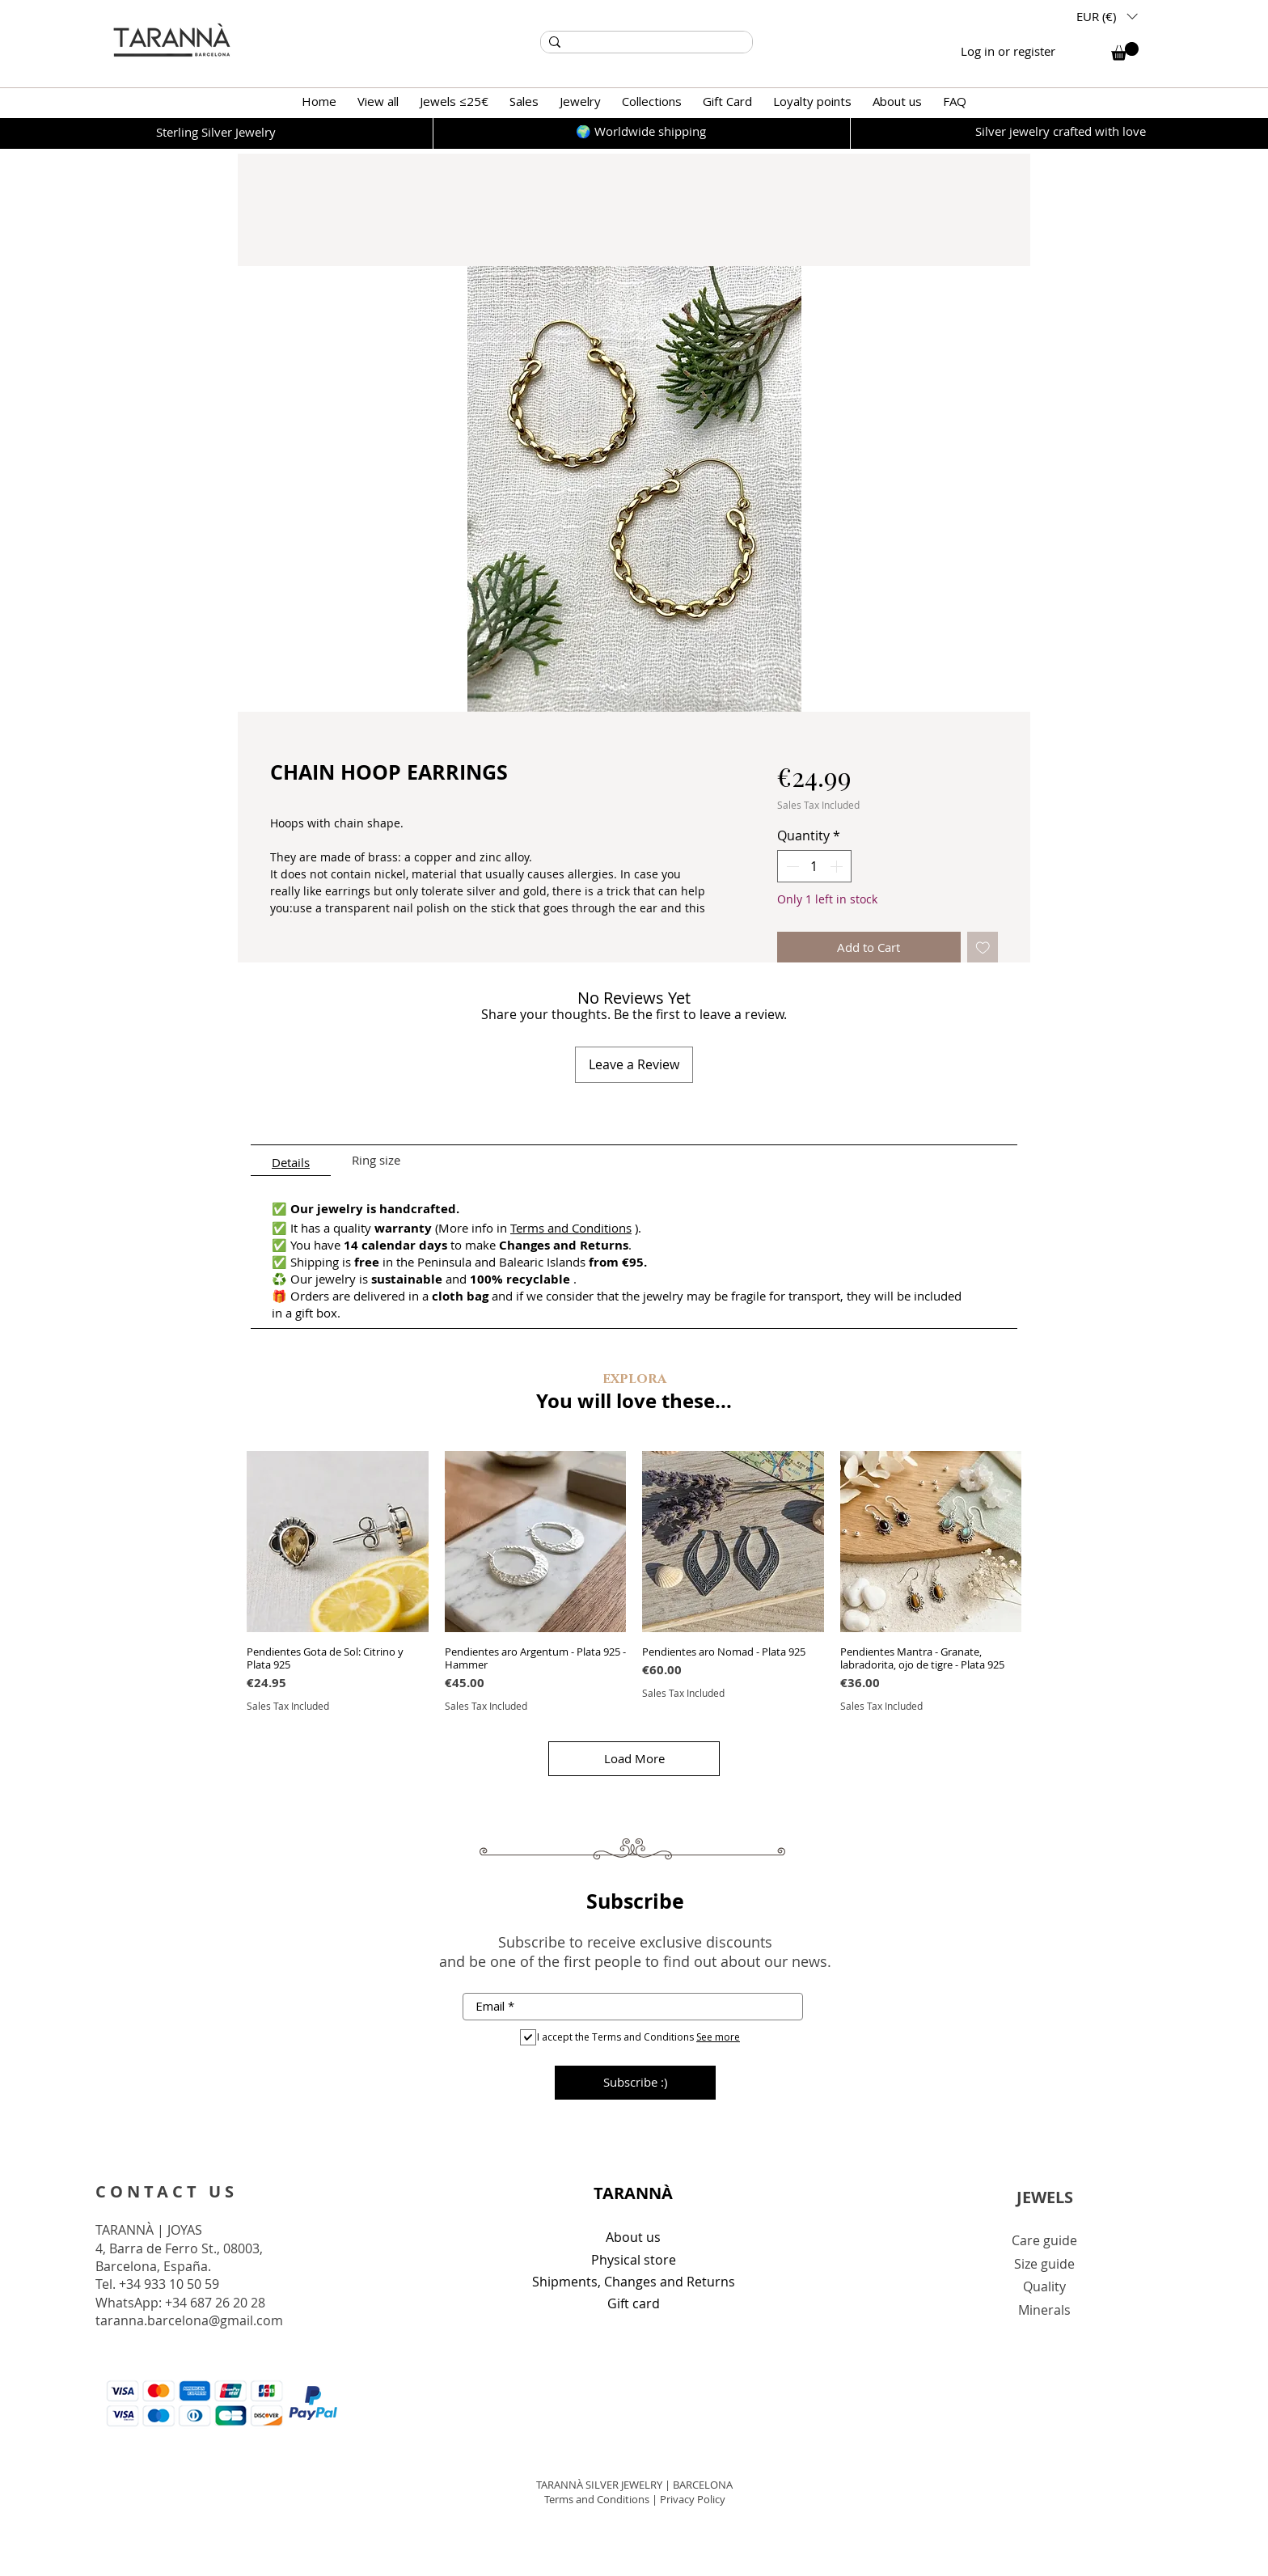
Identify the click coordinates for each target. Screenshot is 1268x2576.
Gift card (633, 2303)
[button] (1107, 16)
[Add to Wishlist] (983, 947)
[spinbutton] (814, 866)
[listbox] (1107, 16)
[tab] (291, 1160)
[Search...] (644, 42)
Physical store (633, 2260)
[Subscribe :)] (635, 2083)
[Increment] (837, 866)
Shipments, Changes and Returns (633, 2281)
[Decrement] (791, 866)
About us (633, 2237)
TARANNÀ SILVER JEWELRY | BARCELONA (634, 2484)
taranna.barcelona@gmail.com (189, 2320)
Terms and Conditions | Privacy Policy (634, 2499)
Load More (634, 1758)
